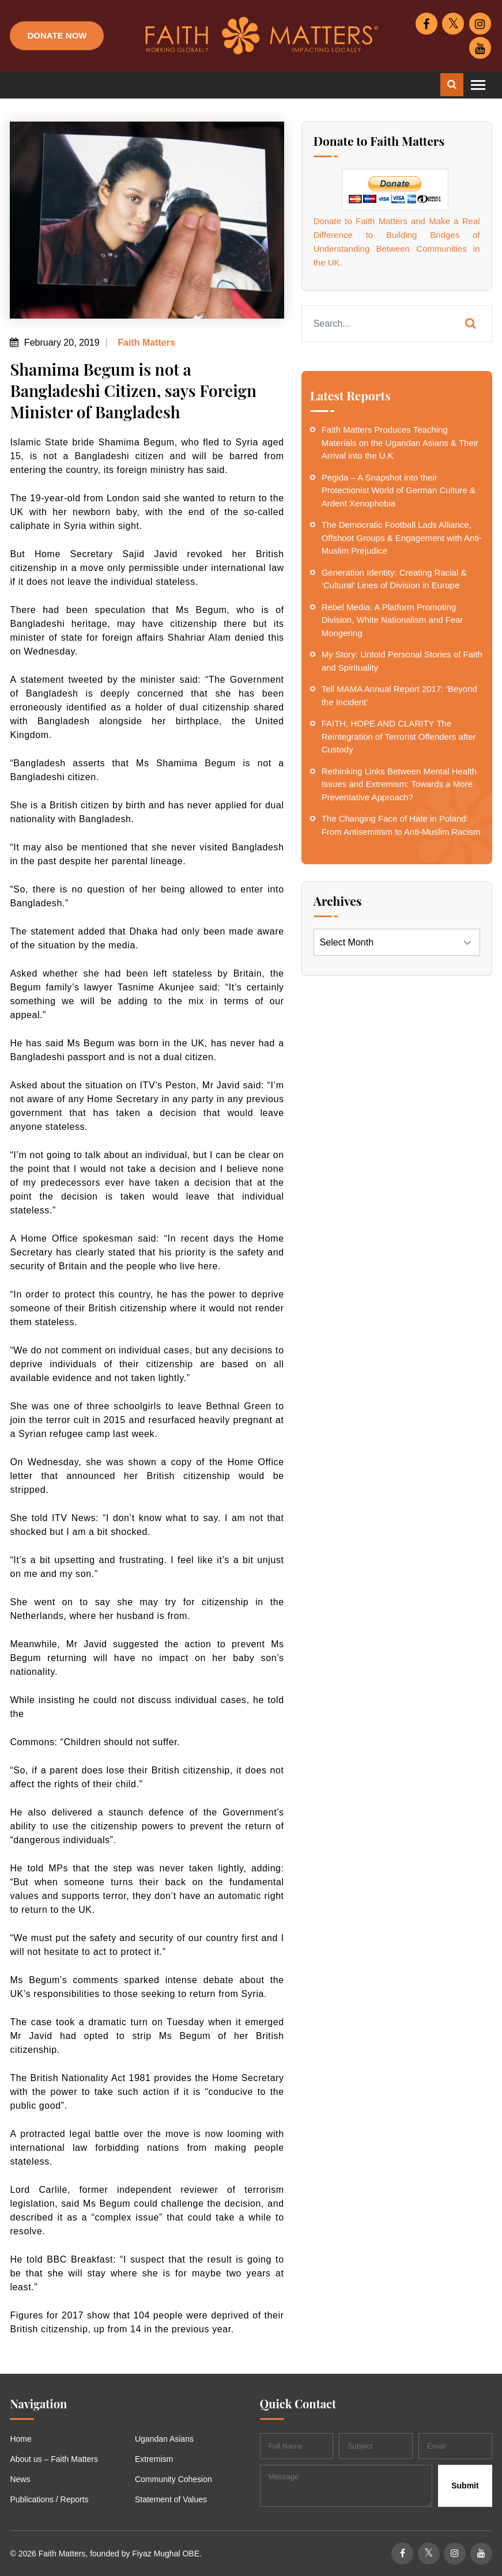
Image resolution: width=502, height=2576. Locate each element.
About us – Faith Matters (54, 2459)
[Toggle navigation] (478, 84)
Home (20, 2438)
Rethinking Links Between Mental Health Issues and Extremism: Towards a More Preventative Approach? (399, 784)
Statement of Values (171, 2499)
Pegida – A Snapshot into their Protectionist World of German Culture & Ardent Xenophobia (398, 490)
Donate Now (56, 35)
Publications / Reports (49, 2499)
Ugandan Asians (164, 2438)
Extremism (154, 2459)
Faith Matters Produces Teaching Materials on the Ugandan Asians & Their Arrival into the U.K (400, 442)
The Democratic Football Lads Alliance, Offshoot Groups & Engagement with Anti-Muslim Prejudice (402, 537)
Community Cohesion (173, 2479)
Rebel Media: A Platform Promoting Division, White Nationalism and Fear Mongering (392, 620)
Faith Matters (145, 342)
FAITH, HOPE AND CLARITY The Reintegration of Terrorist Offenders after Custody (399, 736)
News (20, 2479)
